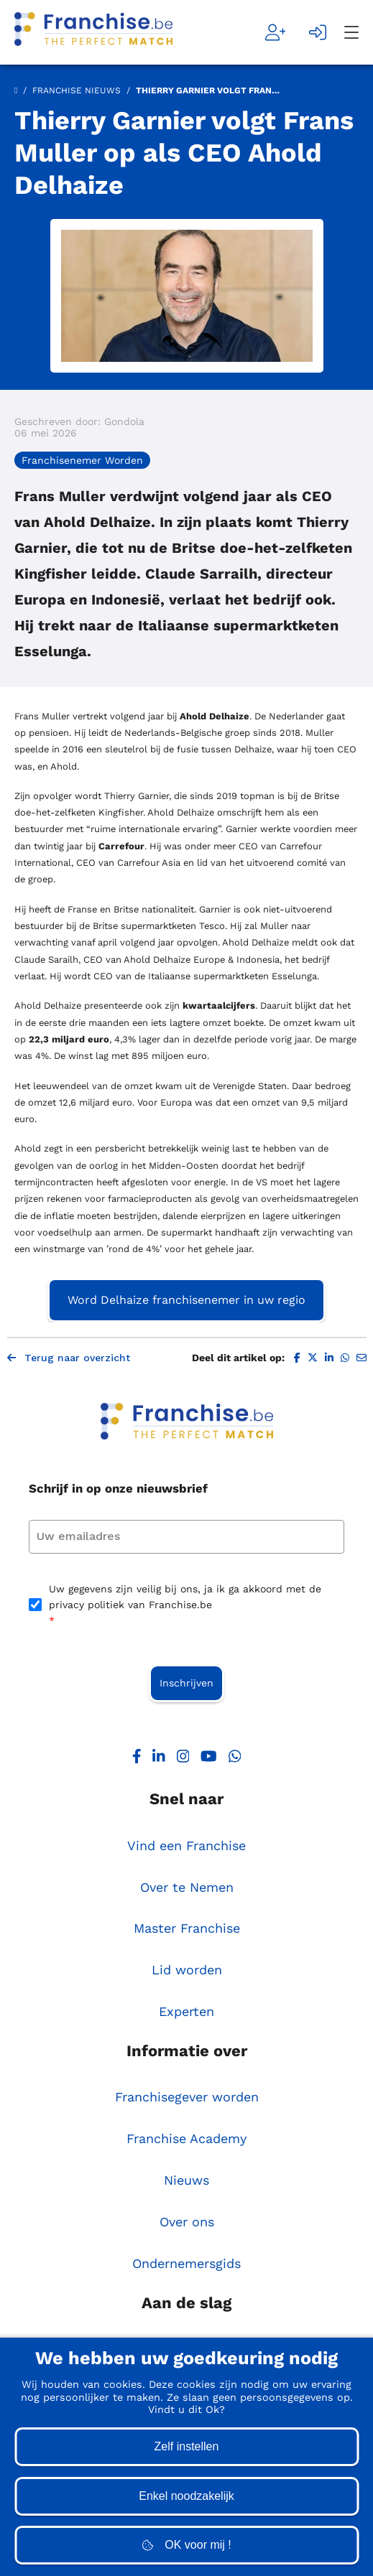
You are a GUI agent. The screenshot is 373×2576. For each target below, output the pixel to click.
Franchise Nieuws (76, 90)
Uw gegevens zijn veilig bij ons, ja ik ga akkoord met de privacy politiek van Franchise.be (185, 1606)
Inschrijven (186, 1683)
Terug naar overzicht (68, 1357)
